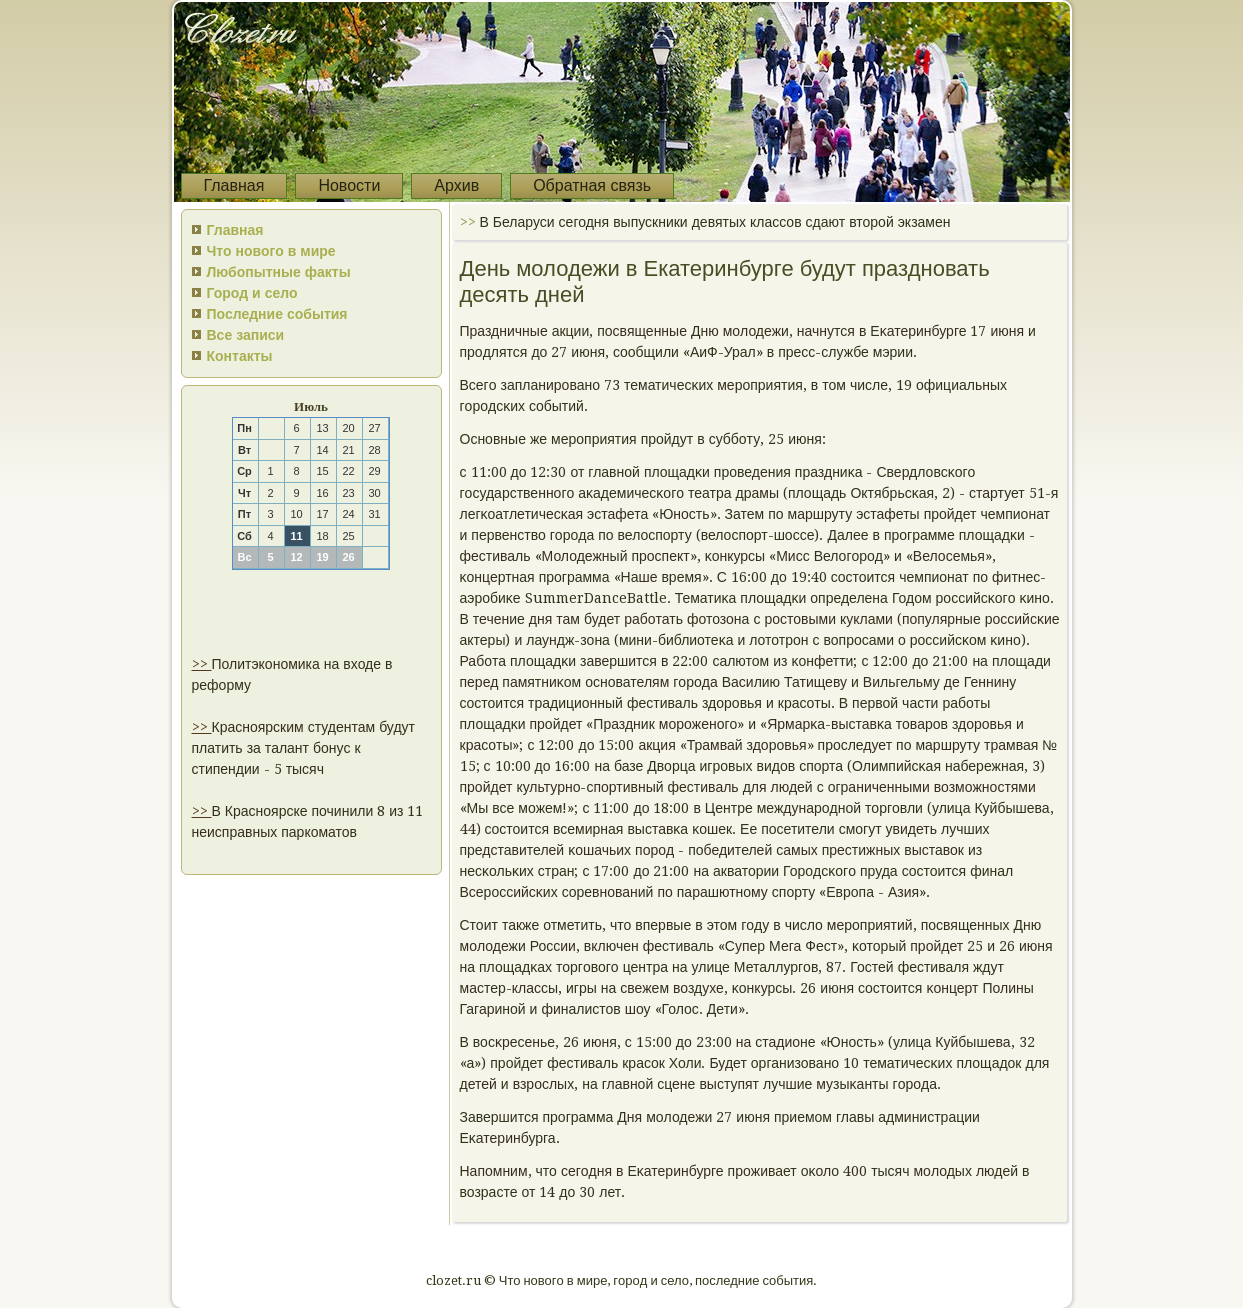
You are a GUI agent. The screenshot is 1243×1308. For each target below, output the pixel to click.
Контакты (240, 356)
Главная (234, 185)
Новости (349, 185)
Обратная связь (592, 185)
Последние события (277, 314)
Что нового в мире (271, 251)
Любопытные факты (279, 272)
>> (202, 664)
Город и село (252, 293)
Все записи (246, 335)
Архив (456, 185)
